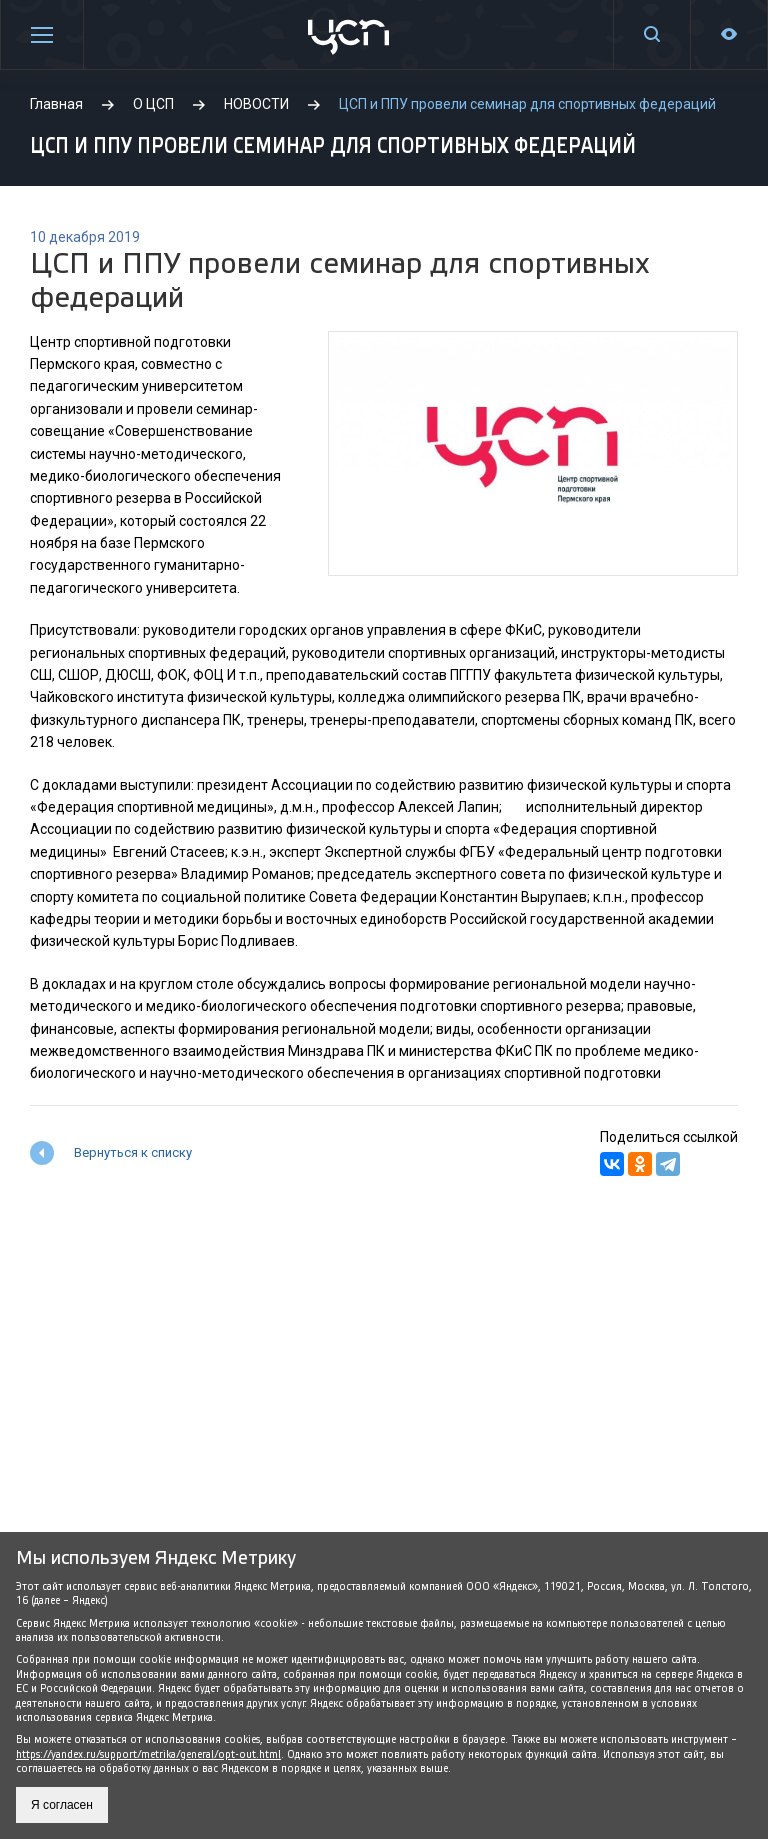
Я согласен (62, 1805)
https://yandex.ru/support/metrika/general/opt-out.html (148, 1754)
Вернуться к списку (133, 1152)
